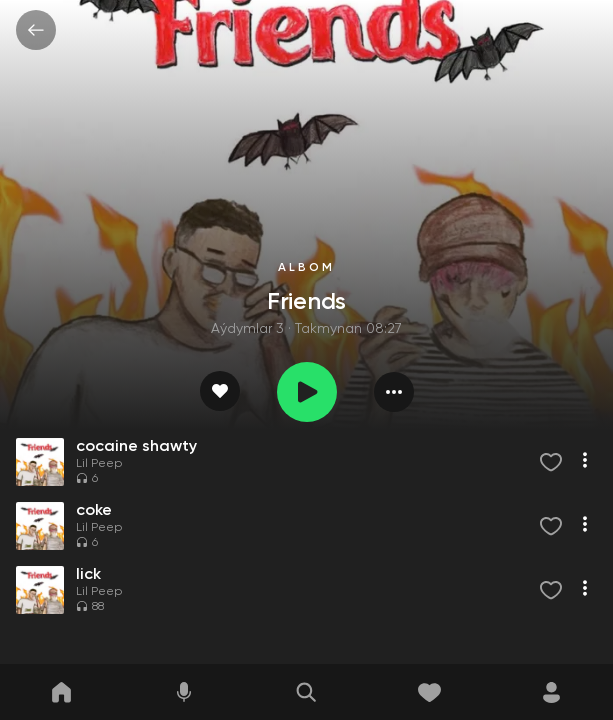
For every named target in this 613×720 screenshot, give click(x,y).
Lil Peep (99, 464)
